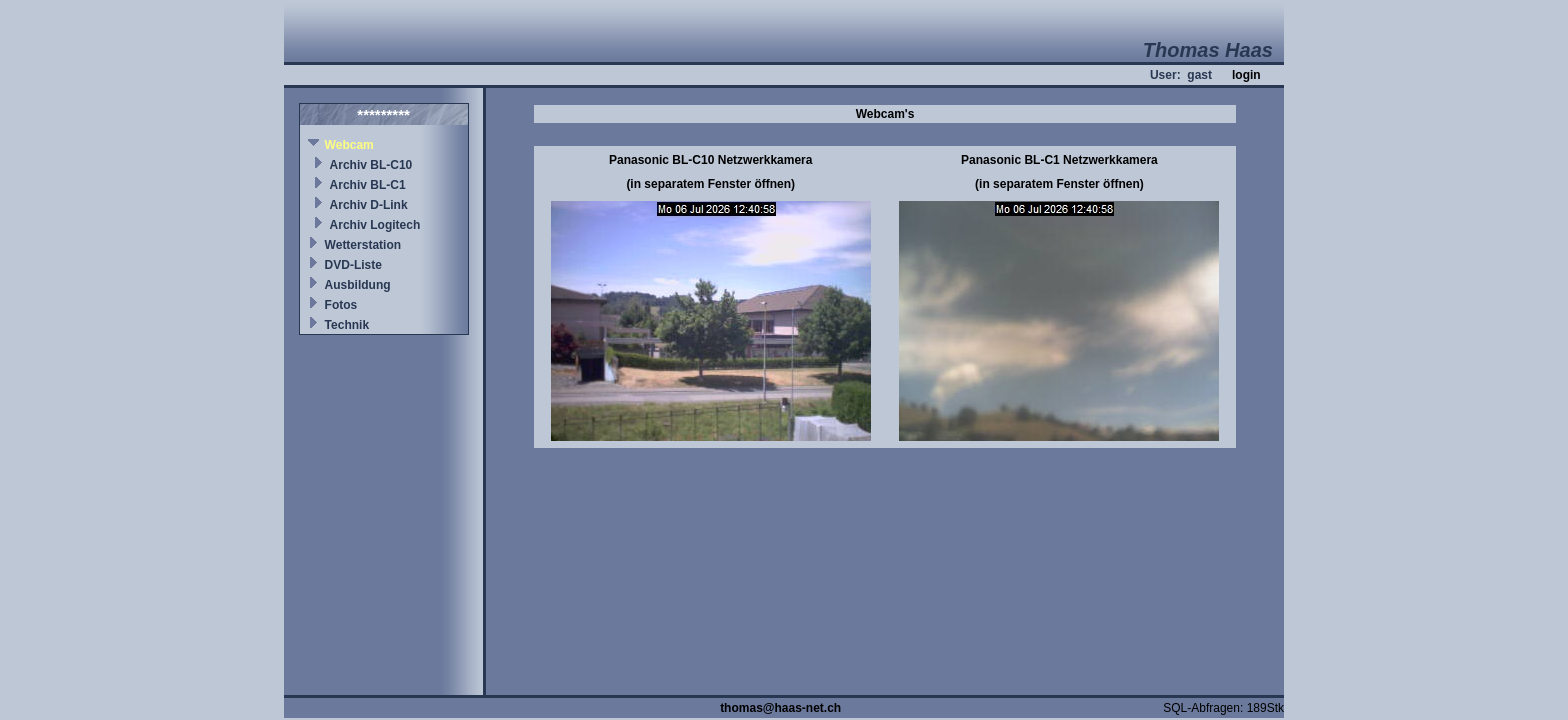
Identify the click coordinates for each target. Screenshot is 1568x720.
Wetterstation (363, 245)
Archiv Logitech (375, 225)
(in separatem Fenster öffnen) (710, 184)
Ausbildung (358, 285)
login (1246, 75)
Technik (347, 325)
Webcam (349, 145)
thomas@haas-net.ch (780, 708)
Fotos (341, 305)
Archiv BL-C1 (368, 185)
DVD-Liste (353, 265)
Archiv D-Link (369, 205)
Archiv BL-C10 (371, 165)
